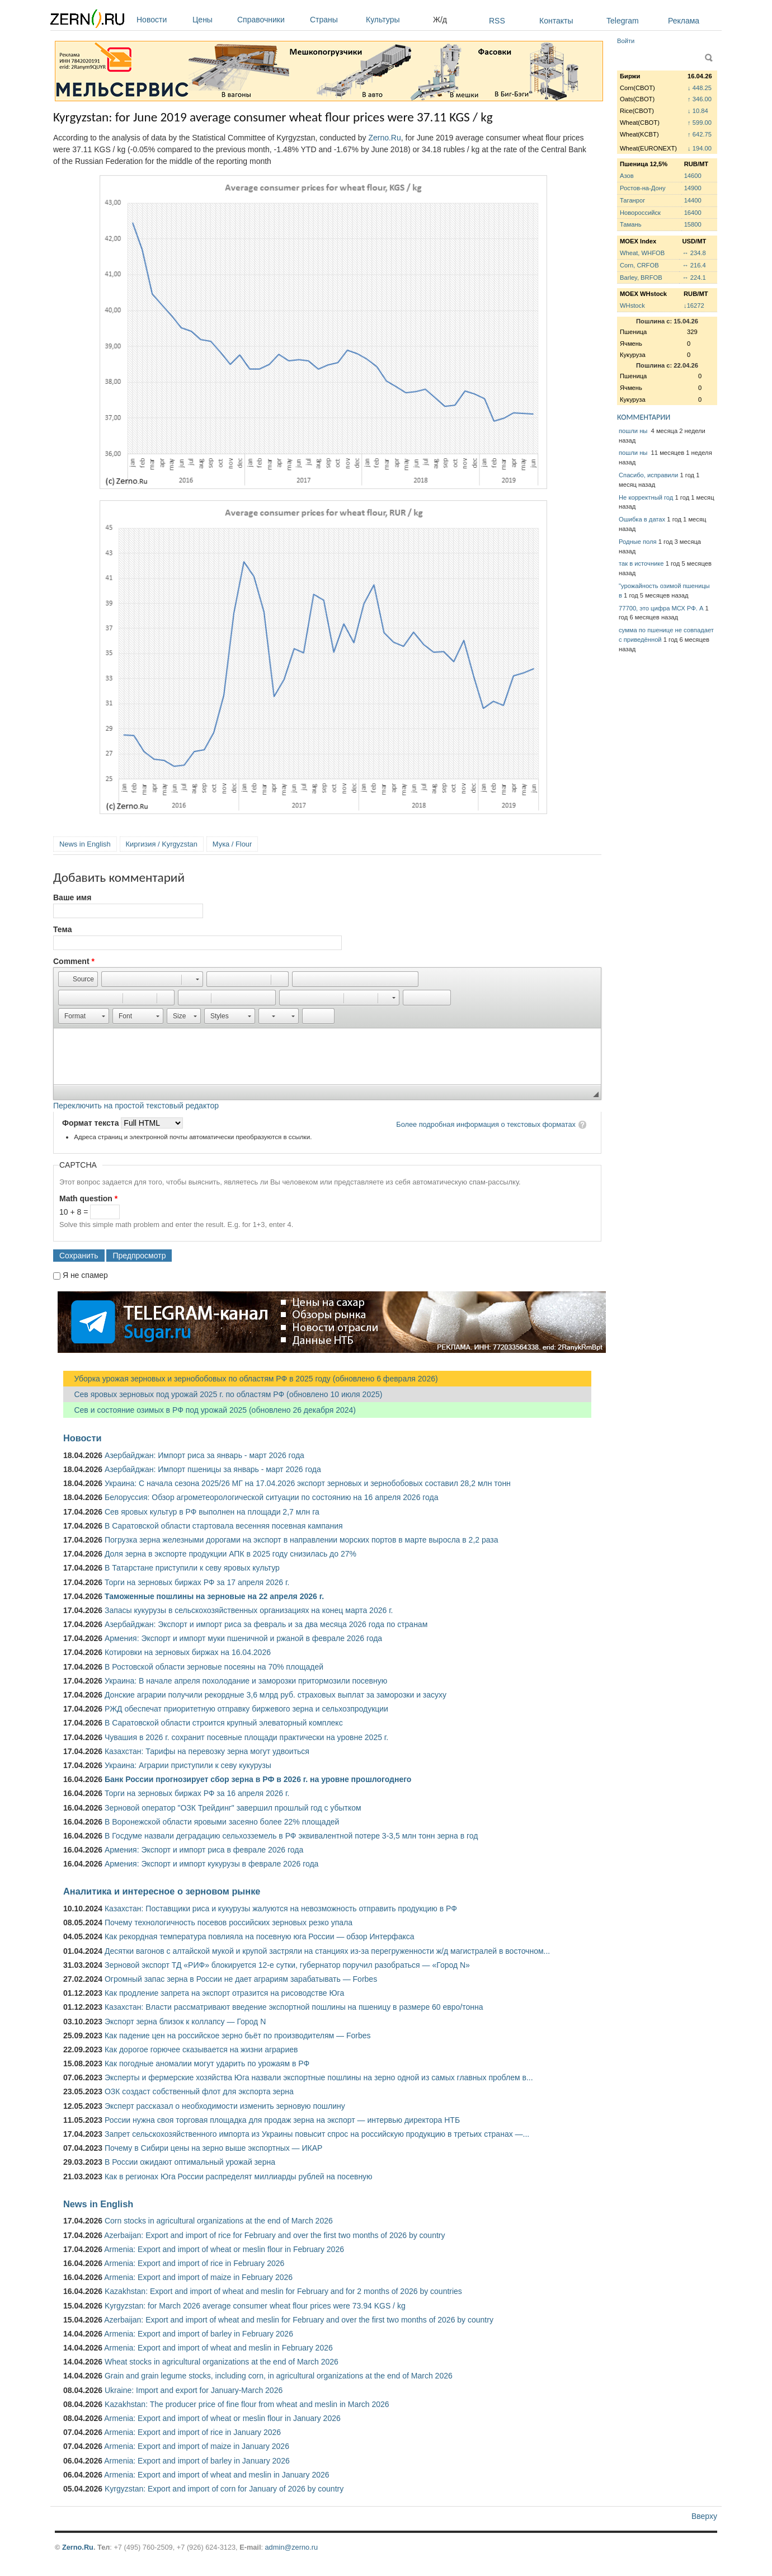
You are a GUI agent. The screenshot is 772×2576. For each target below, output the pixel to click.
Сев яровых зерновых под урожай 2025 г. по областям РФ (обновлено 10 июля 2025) (222, 1394)
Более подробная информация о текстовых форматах (486, 1124)
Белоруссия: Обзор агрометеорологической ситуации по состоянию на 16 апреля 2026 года (272, 1497)
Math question (88, 1198)
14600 (693, 175)
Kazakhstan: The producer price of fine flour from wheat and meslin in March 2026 (247, 2404)
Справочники (270, 19)
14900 (693, 188)
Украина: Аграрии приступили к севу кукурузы (188, 1765)
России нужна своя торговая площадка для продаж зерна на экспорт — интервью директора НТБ (282, 2120)
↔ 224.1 (693, 277)
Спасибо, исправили (648, 475)
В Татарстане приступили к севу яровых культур (192, 1567)
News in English (85, 844)
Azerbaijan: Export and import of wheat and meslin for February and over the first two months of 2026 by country (298, 2319)
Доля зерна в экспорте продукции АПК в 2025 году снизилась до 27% (230, 1553)
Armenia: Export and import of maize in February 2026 (198, 2277)
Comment (74, 961)
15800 (693, 224)
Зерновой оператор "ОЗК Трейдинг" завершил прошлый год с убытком (233, 1807)
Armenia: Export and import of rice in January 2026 (192, 2432)
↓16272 (694, 305)
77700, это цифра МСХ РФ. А (661, 608)
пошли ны (634, 430)
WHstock (632, 305)
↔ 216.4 (693, 265)
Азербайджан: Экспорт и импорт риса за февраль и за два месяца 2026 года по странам (266, 1624)
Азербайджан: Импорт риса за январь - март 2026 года (204, 1455)
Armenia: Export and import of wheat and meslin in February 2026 (218, 2347)
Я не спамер (85, 1275)
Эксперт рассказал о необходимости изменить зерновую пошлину (225, 2106)
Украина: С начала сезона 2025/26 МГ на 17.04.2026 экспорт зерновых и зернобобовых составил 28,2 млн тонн (308, 1483)
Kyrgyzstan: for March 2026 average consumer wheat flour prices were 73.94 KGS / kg (255, 2305)
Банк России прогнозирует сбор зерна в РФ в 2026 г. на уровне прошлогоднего (258, 1779)
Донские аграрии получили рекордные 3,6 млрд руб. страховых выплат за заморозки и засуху (275, 1694)
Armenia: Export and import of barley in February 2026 (198, 2333)
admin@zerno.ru (291, 2547)
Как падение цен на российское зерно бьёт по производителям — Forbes (237, 2035)
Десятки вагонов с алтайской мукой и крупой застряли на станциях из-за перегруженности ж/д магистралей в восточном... (327, 1951)
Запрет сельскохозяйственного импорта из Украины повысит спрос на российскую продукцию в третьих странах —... (317, 2134)
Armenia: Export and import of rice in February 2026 (194, 2263)
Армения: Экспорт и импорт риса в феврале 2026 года (204, 1849)
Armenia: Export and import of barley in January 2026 (197, 2460)
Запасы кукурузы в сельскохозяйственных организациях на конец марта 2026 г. (249, 1610)
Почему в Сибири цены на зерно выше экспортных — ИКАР (213, 2147)
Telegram (622, 20)
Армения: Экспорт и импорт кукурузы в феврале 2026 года (211, 1863)
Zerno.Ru (384, 137)
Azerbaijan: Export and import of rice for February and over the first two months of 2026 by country (274, 2235)
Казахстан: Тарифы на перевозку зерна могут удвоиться (207, 1751)
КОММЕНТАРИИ (643, 417)
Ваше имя (72, 897)
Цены (212, 19)
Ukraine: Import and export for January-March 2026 (194, 2390)
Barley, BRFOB (641, 277)
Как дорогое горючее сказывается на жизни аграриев (201, 2049)
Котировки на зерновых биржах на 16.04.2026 (188, 1652)
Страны (335, 19)
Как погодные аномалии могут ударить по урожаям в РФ (207, 2063)
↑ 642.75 (700, 134)
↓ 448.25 (700, 87)
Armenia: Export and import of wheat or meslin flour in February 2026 (224, 2249)
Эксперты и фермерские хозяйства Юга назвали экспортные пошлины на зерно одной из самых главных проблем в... (319, 2077)
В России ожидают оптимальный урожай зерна (190, 2161)
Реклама (683, 20)
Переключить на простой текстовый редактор (136, 1105)
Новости (161, 19)
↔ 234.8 (693, 253)
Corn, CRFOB (639, 265)
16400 (693, 212)
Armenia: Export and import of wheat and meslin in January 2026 (216, 2474)
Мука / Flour (232, 844)
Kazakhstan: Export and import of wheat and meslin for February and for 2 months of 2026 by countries (283, 2291)
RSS (497, 20)
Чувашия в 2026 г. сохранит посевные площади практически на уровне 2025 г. (246, 1737)
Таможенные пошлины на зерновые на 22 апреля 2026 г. (214, 1596)
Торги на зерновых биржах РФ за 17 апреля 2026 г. (197, 1582)
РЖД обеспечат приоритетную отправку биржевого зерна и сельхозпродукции (246, 1708)
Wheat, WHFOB (642, 253)
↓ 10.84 (698, 110)
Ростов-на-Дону (643, 188)
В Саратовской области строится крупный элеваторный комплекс (224, 1722)
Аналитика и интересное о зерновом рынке (161, 1891)
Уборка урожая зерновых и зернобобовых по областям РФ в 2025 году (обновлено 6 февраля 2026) (250, 1378)
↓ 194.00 (700, 148)
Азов (627, 175)
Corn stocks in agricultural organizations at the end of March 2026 (219, 2220)
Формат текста (91, 1122)
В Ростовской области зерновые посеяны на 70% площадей (214, 1666)
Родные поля (638, 541)
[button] (78, 979)
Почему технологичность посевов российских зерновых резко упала (228, 1922)
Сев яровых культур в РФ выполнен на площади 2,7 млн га (212, 1511)
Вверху (704, 2516)
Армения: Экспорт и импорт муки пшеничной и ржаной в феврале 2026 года (243, 1638)
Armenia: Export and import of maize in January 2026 (196, 2446)
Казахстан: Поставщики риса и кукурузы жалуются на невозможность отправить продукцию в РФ (281, 1908)
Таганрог (632, 200)
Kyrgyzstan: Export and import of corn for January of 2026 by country (224, 2488)
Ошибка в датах (642, 519)
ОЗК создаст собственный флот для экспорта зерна (199, 2091)
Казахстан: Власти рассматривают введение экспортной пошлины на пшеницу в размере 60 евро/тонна (294, 2006)
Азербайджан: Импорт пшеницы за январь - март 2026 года (213, 1469)
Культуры (396, 19)
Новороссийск (640, 212)
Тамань (630, 224)
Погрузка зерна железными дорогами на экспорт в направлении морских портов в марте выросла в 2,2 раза (301, 1539)
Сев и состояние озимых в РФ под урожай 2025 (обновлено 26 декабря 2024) (209, 1409)
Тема (62, 929)
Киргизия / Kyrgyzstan (161, 844)
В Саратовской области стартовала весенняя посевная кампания (224, 1525)
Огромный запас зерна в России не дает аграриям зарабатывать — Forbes (241, 1979)
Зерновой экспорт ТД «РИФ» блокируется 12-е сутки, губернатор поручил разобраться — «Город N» (287, 1965)
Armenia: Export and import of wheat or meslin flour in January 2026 (222, 2418)
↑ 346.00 (700, 99)
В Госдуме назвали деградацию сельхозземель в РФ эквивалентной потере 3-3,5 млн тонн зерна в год (291, 1835)
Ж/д (440, 19)
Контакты (556, 20)
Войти (625, 40)
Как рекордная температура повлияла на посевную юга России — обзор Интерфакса (260, 1936)
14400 (693, 200)
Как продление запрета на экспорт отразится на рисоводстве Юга (224, 1993)
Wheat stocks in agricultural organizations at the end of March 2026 (221, 2361)
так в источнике (641, 563)
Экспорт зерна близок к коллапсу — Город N (185, 2021)
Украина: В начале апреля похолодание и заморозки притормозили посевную (246, 1680)
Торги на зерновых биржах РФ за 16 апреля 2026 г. (197, 1793)
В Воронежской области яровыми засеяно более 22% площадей (222, 1821)
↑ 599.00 (700, 122)
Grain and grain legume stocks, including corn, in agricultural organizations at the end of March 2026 (279, 2375)
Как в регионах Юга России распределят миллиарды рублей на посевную (239, 2176)
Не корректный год (646, 497)
